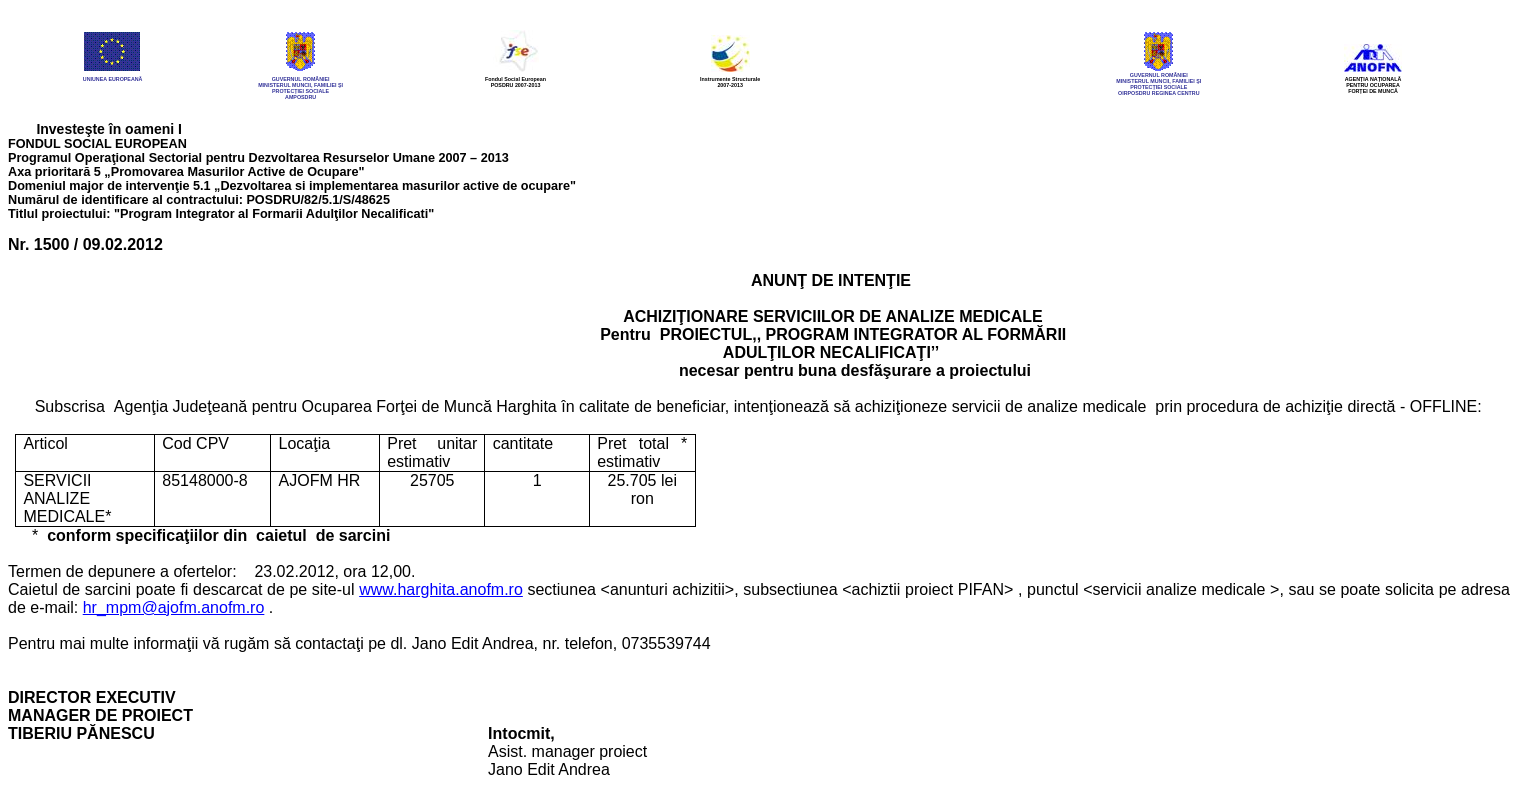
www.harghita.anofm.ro (441, 589)
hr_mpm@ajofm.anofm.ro (174, 607)
